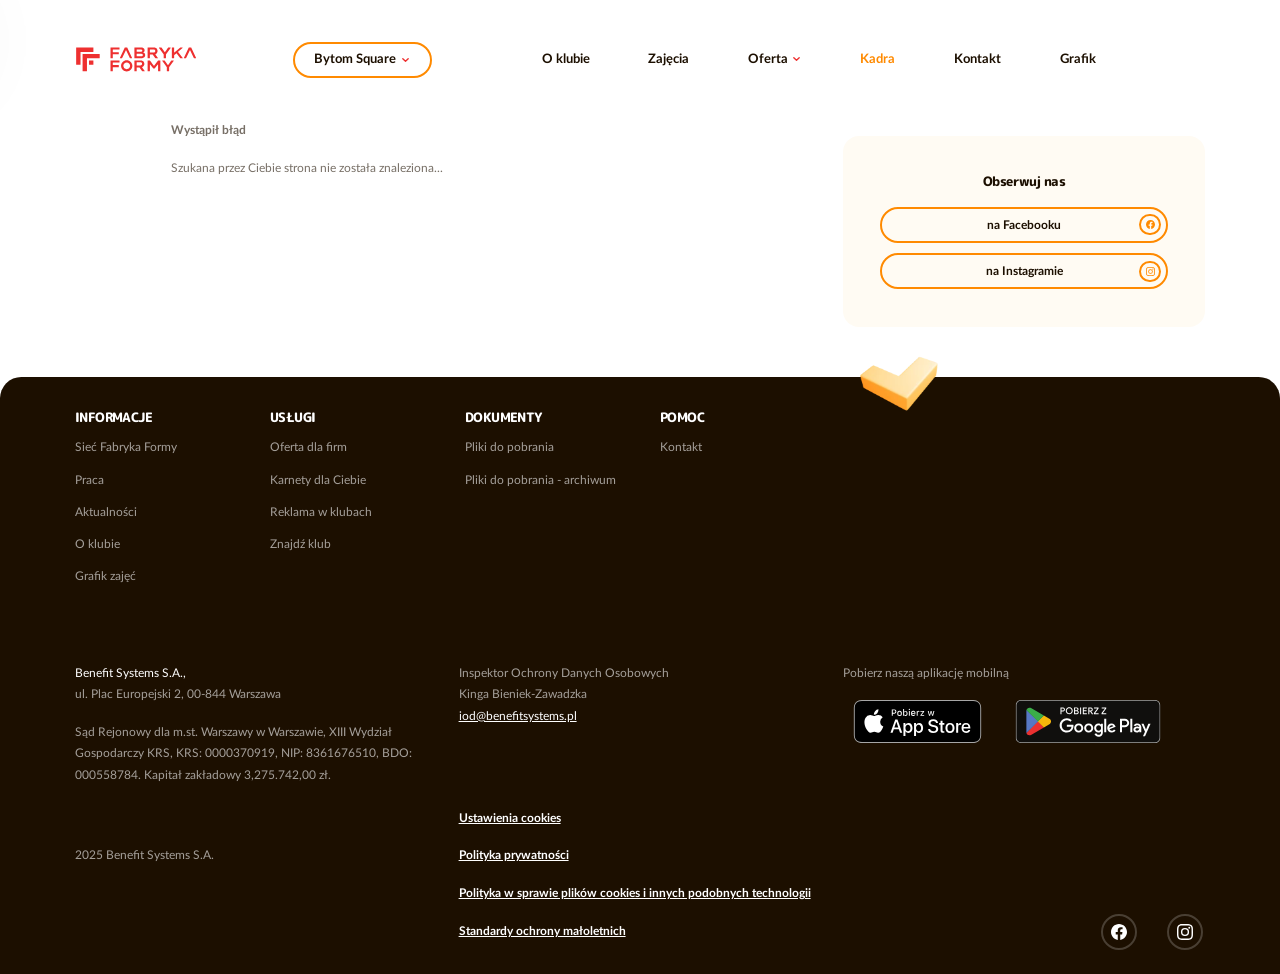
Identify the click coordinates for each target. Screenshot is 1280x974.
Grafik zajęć (105, 576)
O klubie (566, 59)
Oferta (768, 59)
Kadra (877, 59)
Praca (89, 480)
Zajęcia (668, 59)
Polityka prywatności (514, 855)
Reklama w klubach (321, 512)
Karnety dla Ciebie (318, 480)
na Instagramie (1073, 271)
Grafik (1078, 59)
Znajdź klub (300, 544)
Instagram (1185, 932)
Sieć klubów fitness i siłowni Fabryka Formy (136, 53)
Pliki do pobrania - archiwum (540, 480)
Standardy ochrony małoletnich (542, 931)
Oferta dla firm (308, 447)
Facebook (1119, 932)
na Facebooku (1074, 224)
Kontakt (977, 59)
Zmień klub (362, 55)
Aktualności (106, 512)
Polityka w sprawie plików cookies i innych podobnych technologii (635, 893)
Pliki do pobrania (509, 447)
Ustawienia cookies (510, 818)
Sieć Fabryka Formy (126, 447)
